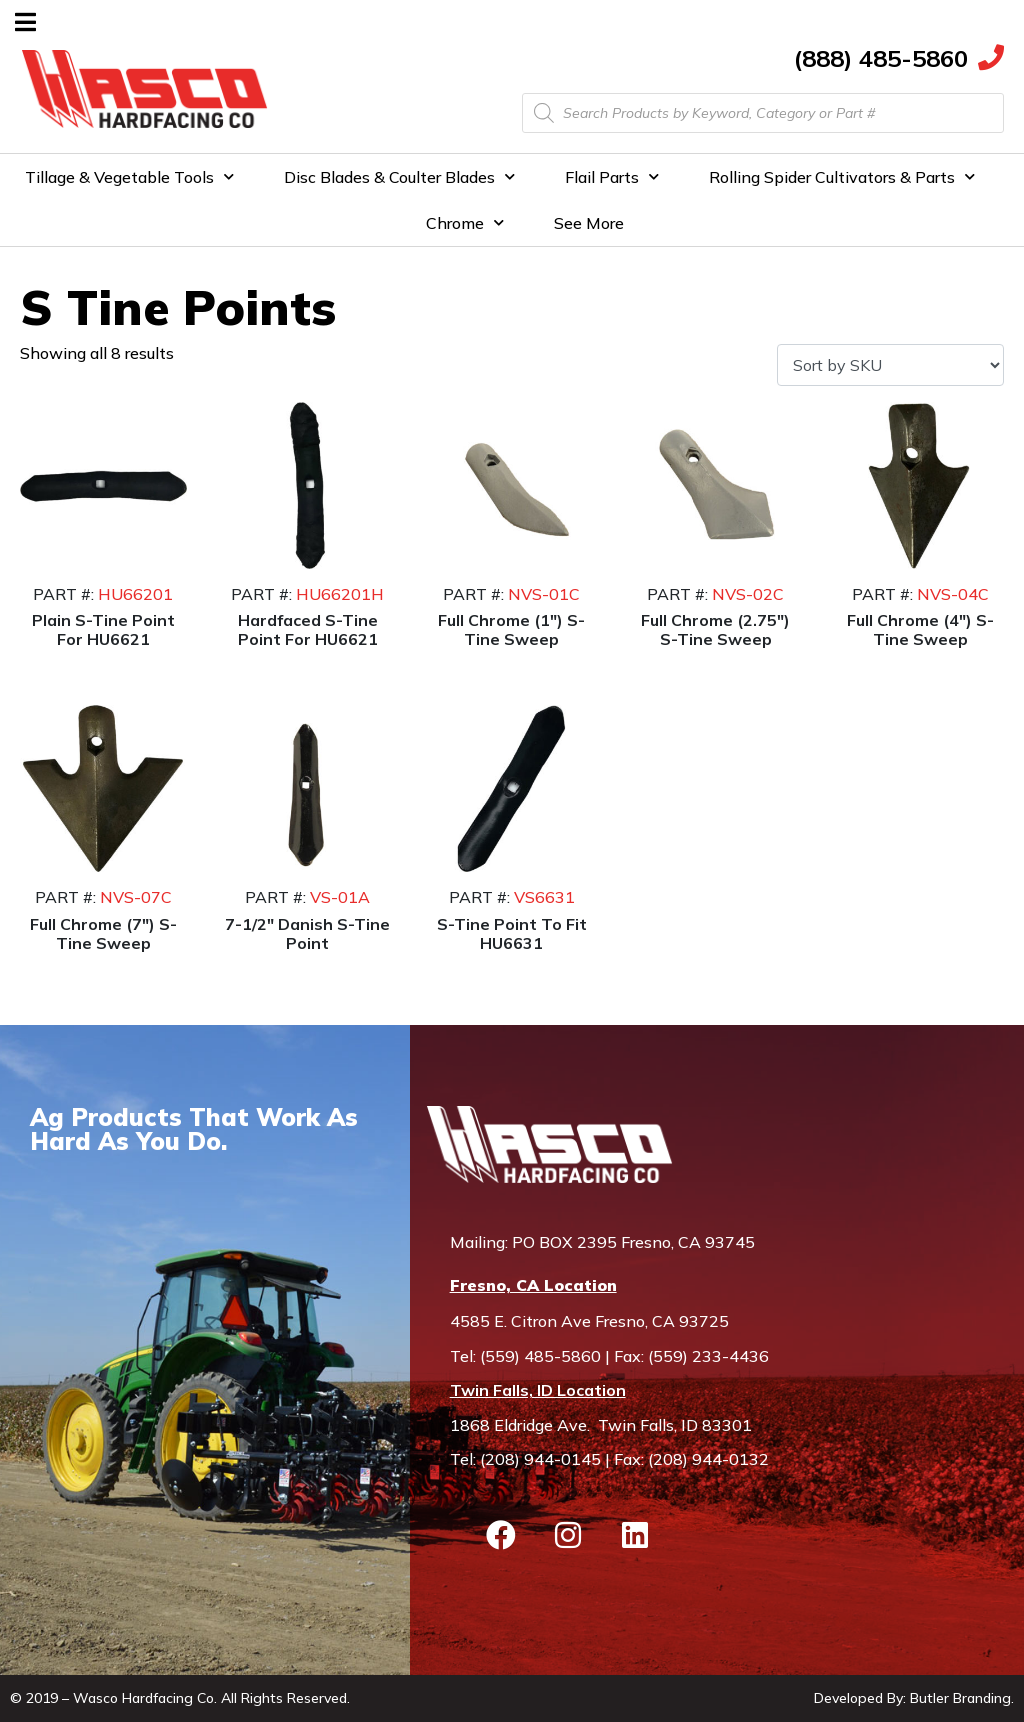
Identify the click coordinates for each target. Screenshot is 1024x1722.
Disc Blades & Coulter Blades (399, 176)
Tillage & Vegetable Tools (129, 176)
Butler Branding (960, 1698)
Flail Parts (612, 176)
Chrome (465, 222)
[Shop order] (890, 365)
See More (589, 223)
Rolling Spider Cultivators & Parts (842, 176)
